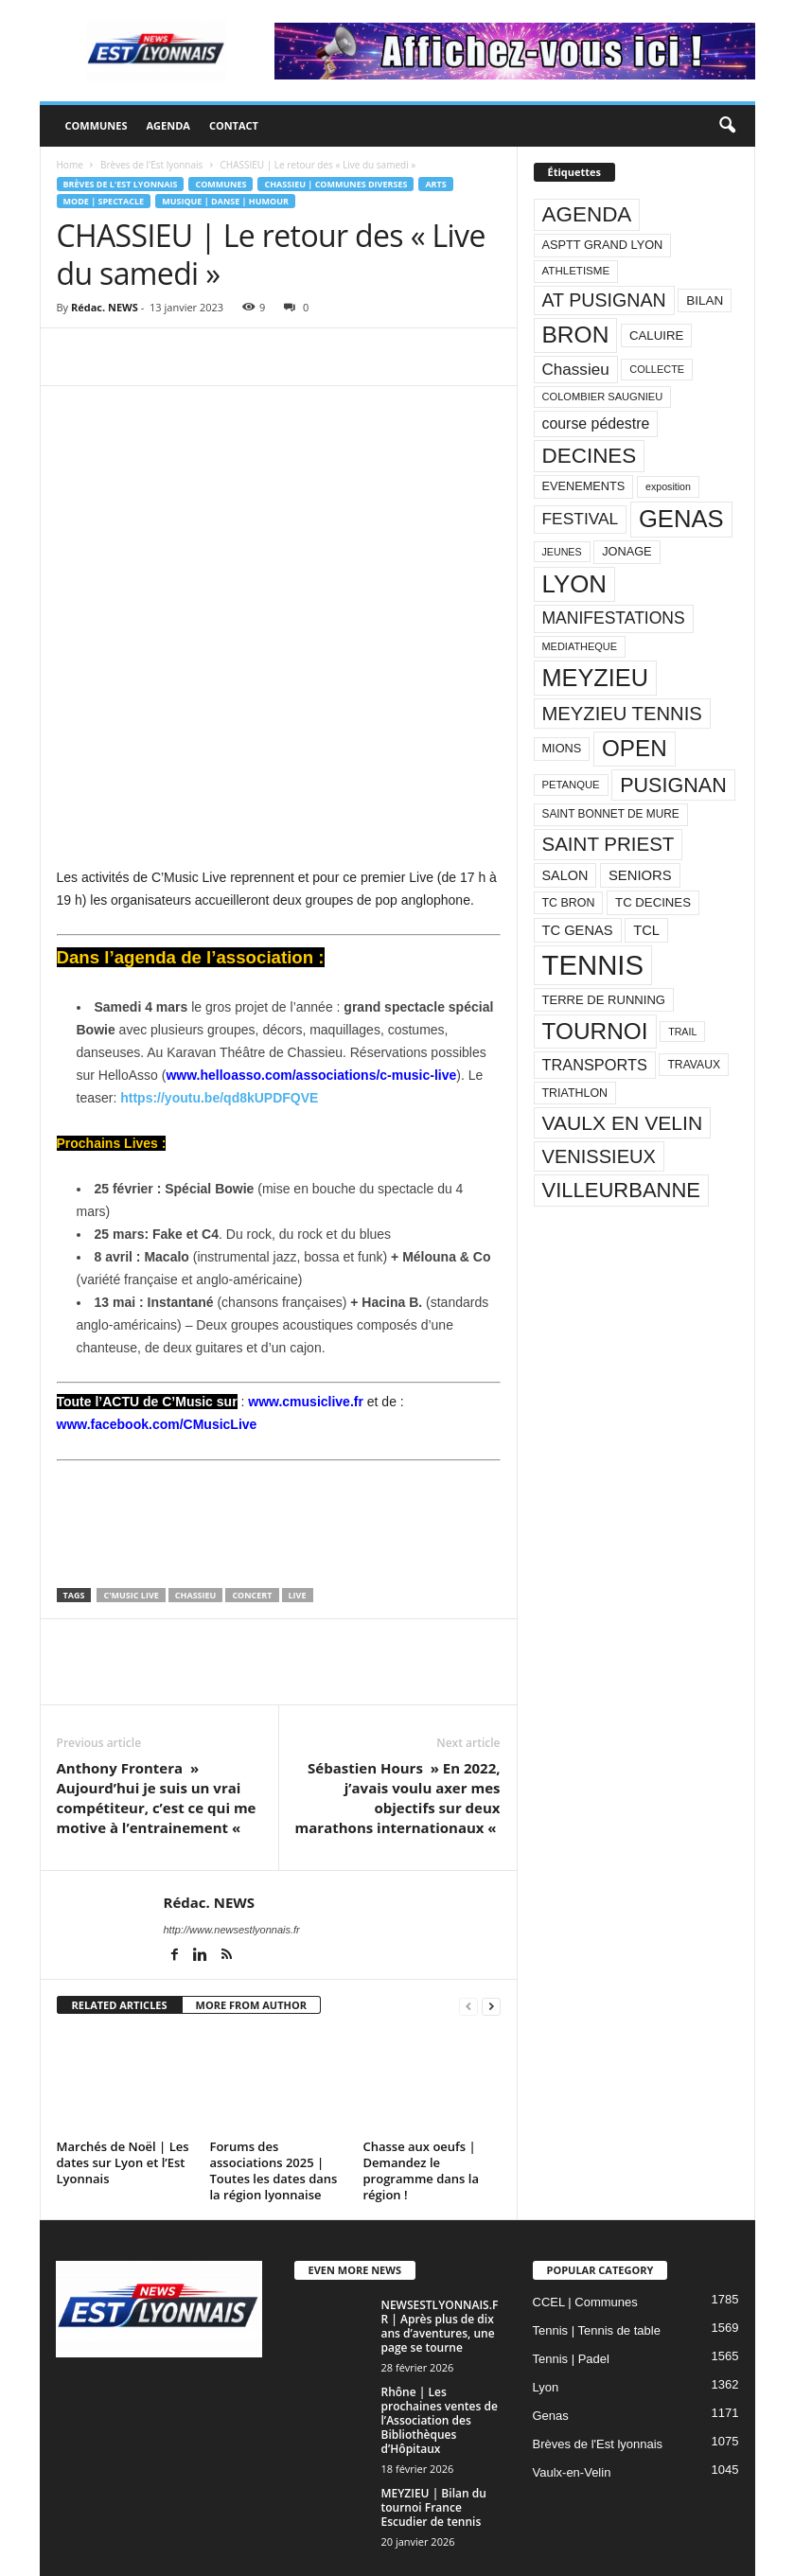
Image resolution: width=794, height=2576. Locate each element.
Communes (96, 125)
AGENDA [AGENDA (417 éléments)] (587, 214)
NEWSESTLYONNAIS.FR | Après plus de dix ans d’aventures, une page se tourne (440, 2255)
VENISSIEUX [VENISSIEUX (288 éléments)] (599, 1156)
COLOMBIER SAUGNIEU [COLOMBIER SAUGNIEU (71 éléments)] (602, 396)
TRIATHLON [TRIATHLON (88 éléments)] (575, 1093)
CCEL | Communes (585, 2231)
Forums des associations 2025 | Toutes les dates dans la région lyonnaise (274, 2099)
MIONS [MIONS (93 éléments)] (562, 748)
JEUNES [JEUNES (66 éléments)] (562, 551)
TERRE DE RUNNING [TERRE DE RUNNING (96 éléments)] (603, 1000)
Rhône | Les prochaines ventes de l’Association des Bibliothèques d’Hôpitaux (439, 2349)
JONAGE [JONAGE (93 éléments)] (626, 551)
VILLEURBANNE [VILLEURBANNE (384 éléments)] (621, 1190)
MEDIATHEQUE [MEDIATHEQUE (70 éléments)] (580, 646)
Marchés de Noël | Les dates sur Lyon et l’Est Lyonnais (123, 2090)
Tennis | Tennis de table (597, 2259)
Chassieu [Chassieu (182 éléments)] (575, 370)
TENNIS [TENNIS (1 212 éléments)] (593, 964)
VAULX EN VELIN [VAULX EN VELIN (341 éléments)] (622, 1123)
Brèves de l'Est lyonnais (151, 164)
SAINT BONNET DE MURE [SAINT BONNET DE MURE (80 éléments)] (610, 813)
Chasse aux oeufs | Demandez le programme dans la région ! (421, 2099)
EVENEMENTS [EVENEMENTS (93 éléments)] (584, 486)
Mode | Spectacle (104, 201)
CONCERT (252, 1523)
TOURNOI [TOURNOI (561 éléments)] (595, 1031)
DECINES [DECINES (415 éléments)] (589, 456)
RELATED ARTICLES (120, 1933)
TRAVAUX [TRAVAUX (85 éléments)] (693, 1064)
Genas (551, 2345)
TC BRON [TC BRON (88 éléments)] (568, 902)
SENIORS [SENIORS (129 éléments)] (640, 875)
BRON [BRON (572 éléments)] (575, 334)
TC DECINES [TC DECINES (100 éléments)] (653, 902)
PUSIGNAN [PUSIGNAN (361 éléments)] (673, 785)
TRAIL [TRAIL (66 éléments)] (682, 1031)
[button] (727, 126)
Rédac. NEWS (104, 307)
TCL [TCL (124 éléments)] (646, 930)
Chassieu (196, 1523)
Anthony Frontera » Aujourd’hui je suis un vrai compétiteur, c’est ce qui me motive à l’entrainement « (156, 1725)
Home (70, 164)
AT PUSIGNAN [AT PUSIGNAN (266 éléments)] (604, 300)
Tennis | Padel (571, 2288)
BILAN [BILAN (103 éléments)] (704, 300)
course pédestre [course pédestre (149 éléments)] (596, 423)
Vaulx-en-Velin (572, 2401)
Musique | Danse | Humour (225, 201)
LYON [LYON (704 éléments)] (575, 584)
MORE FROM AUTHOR (251, 1933)
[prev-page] (468, 1934)
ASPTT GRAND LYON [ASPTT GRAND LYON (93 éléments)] (602, 245)
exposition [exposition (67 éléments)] (668, 486)
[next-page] (491, 1934)
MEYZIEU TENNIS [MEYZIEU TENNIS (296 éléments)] (622, 713)
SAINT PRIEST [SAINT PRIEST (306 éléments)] (608, 844)
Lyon (546, 2316)
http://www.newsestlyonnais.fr (232, 1857)
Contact (233, 125)
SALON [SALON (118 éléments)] (565, 875)
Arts (435, 184)
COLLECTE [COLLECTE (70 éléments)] (656, 369)
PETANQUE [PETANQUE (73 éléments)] (571, 784)
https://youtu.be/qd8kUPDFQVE (219, 987)
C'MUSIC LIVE (130, 1523)
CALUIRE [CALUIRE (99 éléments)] (656, 335)
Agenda (167, 125)
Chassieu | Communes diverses (335, 184)
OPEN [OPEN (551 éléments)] (634, 748)
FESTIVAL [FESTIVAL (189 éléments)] (580, 518)
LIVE (298, 1523)
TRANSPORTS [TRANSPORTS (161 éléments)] (594, 1064)
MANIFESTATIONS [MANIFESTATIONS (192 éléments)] (613, 618)
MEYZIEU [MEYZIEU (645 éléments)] (595, 677)
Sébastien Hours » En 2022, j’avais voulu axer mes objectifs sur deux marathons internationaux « (398, 1725)
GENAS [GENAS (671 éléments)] (681, 518)
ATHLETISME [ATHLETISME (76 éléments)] (576, 270)
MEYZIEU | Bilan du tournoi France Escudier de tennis (433, 2436)
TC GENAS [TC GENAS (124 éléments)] (577, 930)
